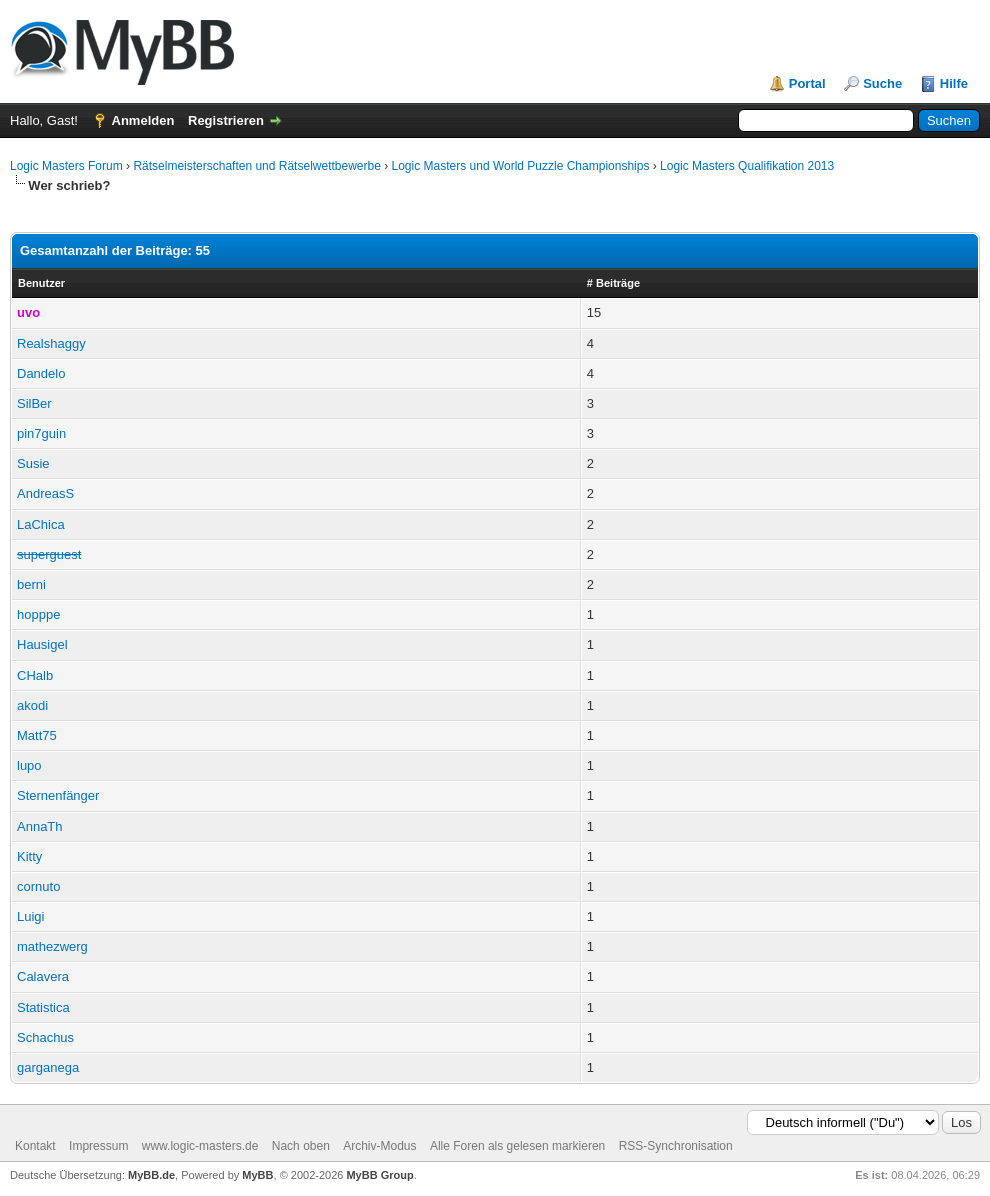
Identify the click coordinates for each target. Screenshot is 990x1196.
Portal (807, 83)
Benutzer (41, 283)
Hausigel (42, 644)
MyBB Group (379, 1175)
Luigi (30, 916)
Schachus (45, 1037)
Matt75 (37, 735)
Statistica (43, 1007)
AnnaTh (40, 826)
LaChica (41, 524)
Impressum (98, 1146)
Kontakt (35, 1146)
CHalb (35, 675)
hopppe (38, 614)
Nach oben (301, 1146)
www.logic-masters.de (200, 1146)
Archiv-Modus (379, 1146)
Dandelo (41, 373)
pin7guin (41, 433)
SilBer (34, 403)
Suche (882, 83)
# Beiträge (613, 283)
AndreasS (45, 493)
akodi (32, 705)
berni (31, 584)
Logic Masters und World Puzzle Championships (521, 166)
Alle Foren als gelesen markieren (517, 1146)
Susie (33, 463)
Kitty (29, 856)
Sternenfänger (58, 795)
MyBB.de (151, 1175)
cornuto (38, 886)
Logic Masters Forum (66, 166)
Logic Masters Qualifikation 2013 (747, 166)
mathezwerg (52, 946)
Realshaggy (51, 343)
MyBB (257, 1175)
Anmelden (143, 120)
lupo (29, 765)
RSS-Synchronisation (676, 1146)
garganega (48, 1067)
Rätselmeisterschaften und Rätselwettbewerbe (256, 166)
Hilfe (954, 83)
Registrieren (226, 120)
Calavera (43, 976)
